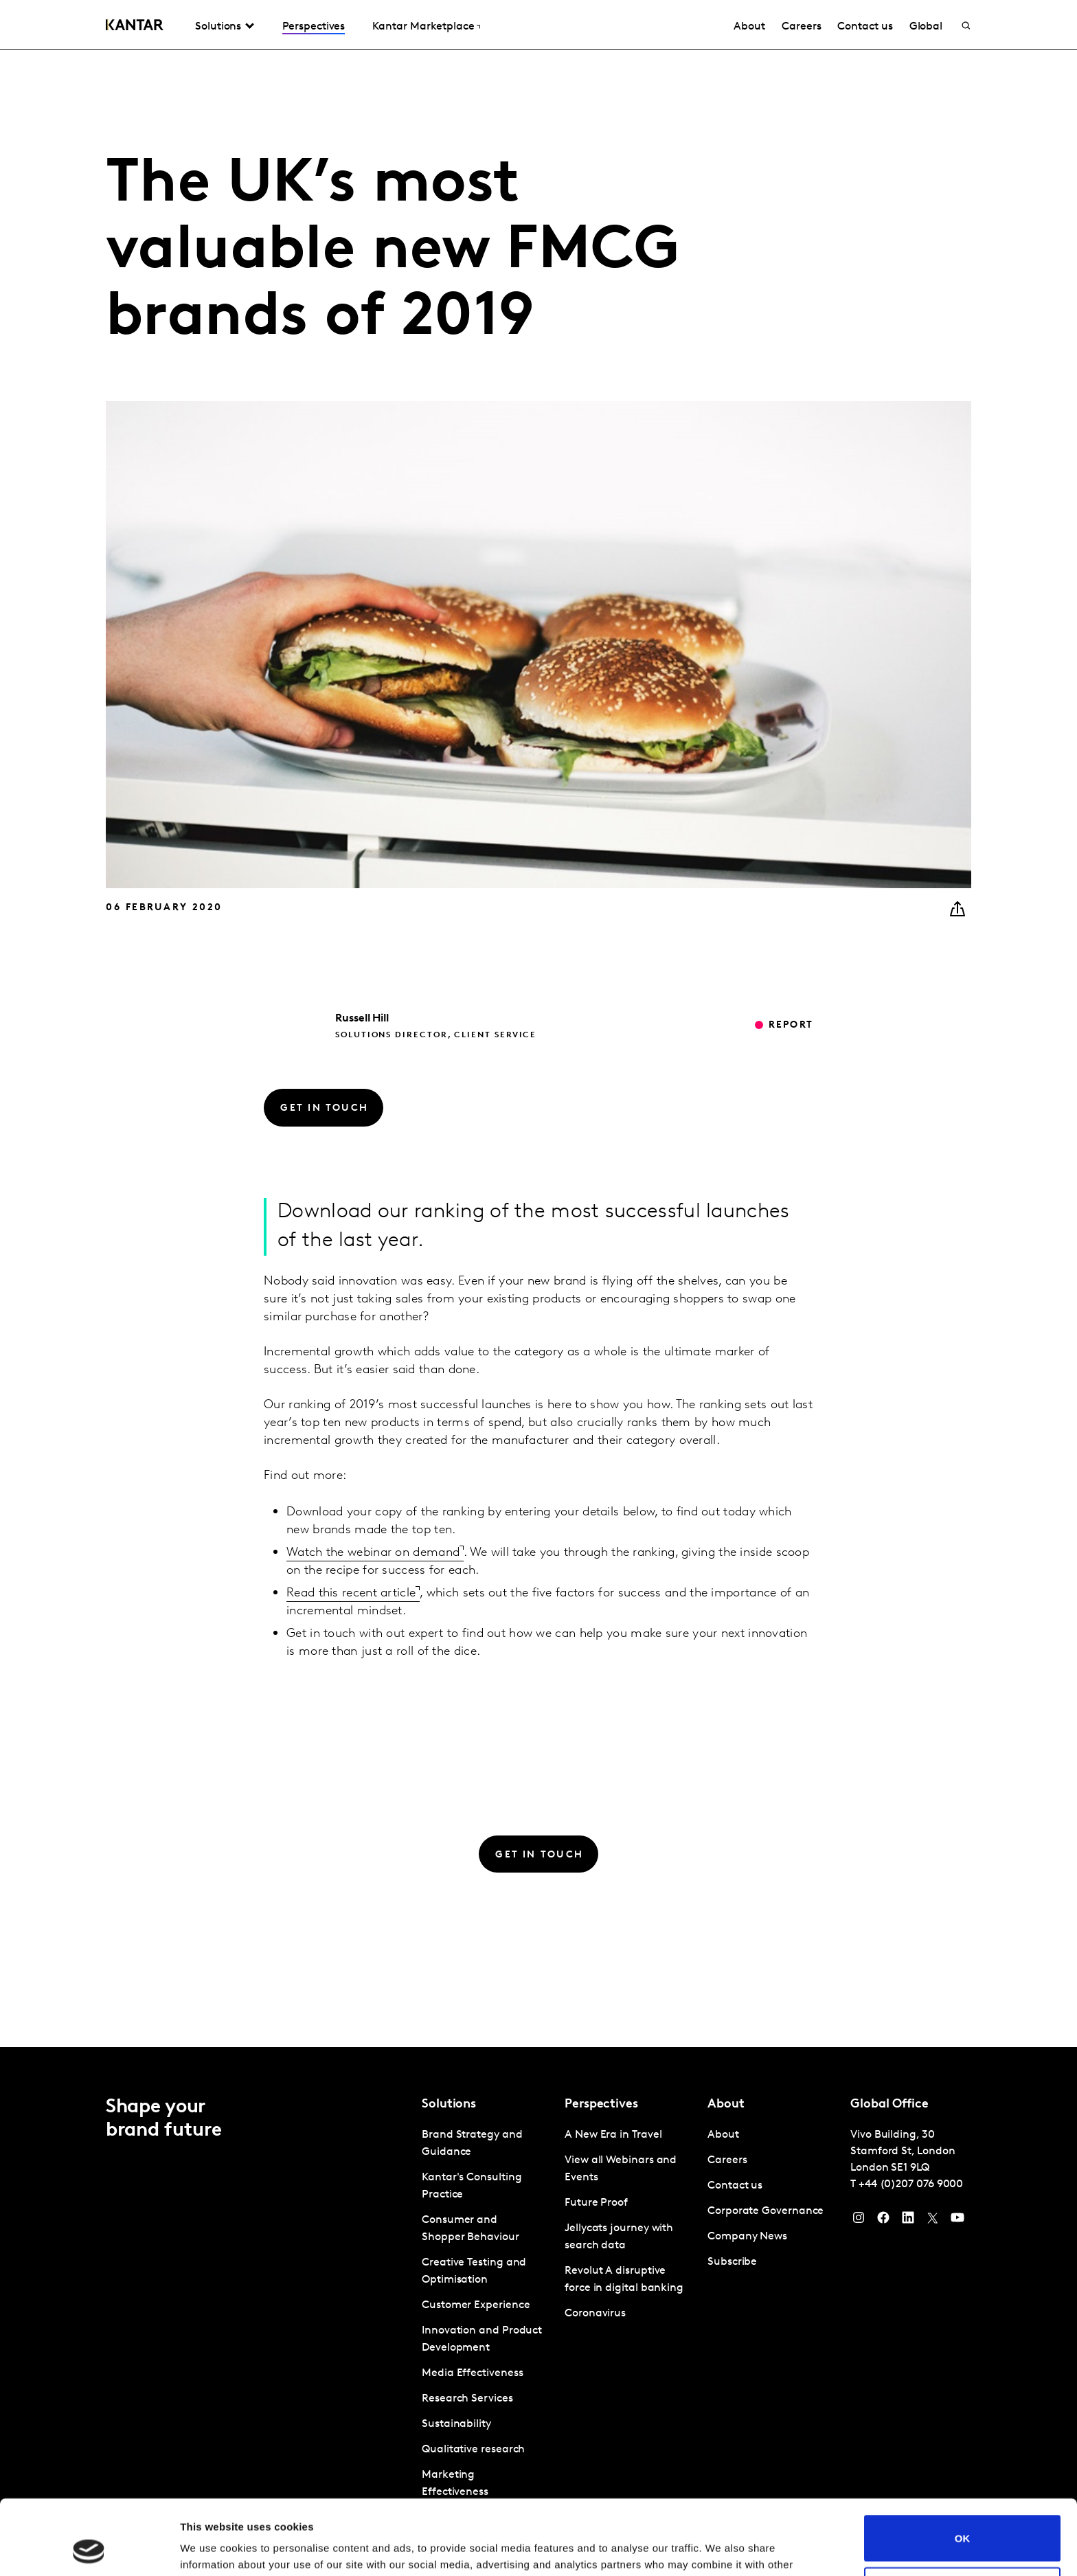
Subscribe (732, 2262)
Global (926, 26)
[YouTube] (908, 2221)
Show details (212, 2549)
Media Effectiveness (472, 2373)
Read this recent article (351, 1593)
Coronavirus (595, 2313)
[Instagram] (858, 2221)
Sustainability (456, 2424)
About (749, 26)
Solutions (218, 26)
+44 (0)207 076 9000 (911, 2184)
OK (963, 2468)
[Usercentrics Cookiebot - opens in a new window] (89, 2549)
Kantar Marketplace (423, 26)
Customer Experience (476, 2305)
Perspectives (313, 26)
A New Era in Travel (613, 2134)
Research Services (467, 2398)
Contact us (864, 26)
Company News (747, 2236)
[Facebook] (883, 2221)
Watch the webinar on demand (373, 1552)
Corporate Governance (765, 2211)
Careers (801, 26)
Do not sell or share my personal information (963, 2519)
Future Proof (596, 2202)
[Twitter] (933, 2221)
